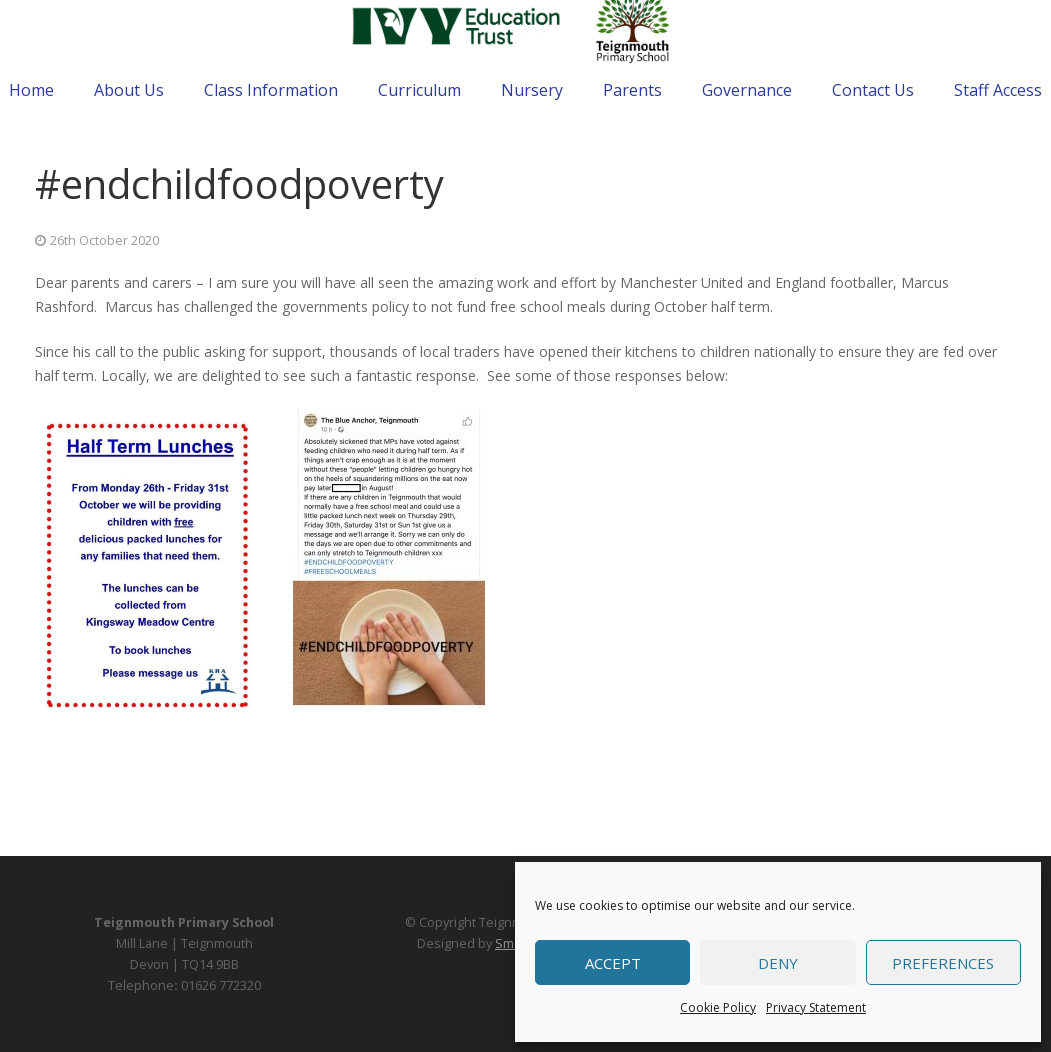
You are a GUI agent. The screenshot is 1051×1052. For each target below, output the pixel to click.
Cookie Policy (718, 1007)
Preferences (943, 963)
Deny (778, 963)
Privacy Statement (816, 1007)
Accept (613, 963)
